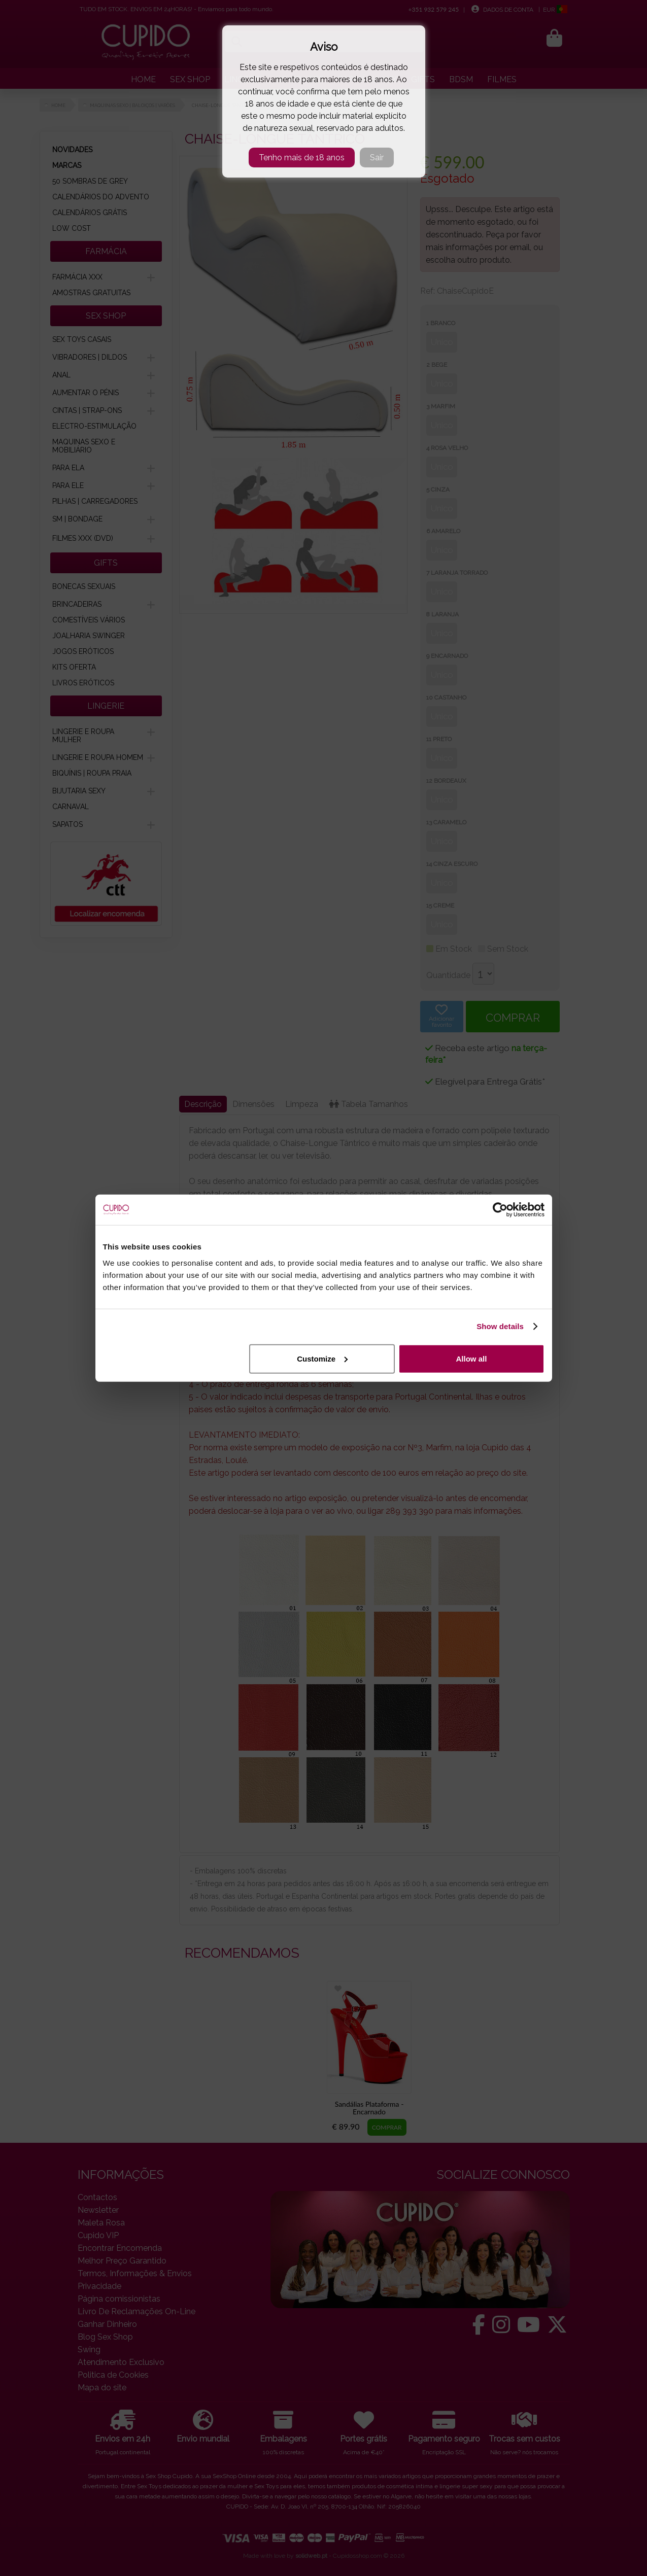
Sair (377, 157)
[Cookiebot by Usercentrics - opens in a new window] (500, 1209)
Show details (500, 1326)
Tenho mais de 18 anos (302, 157)
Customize (322, 1358)
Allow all (471, 1358)
